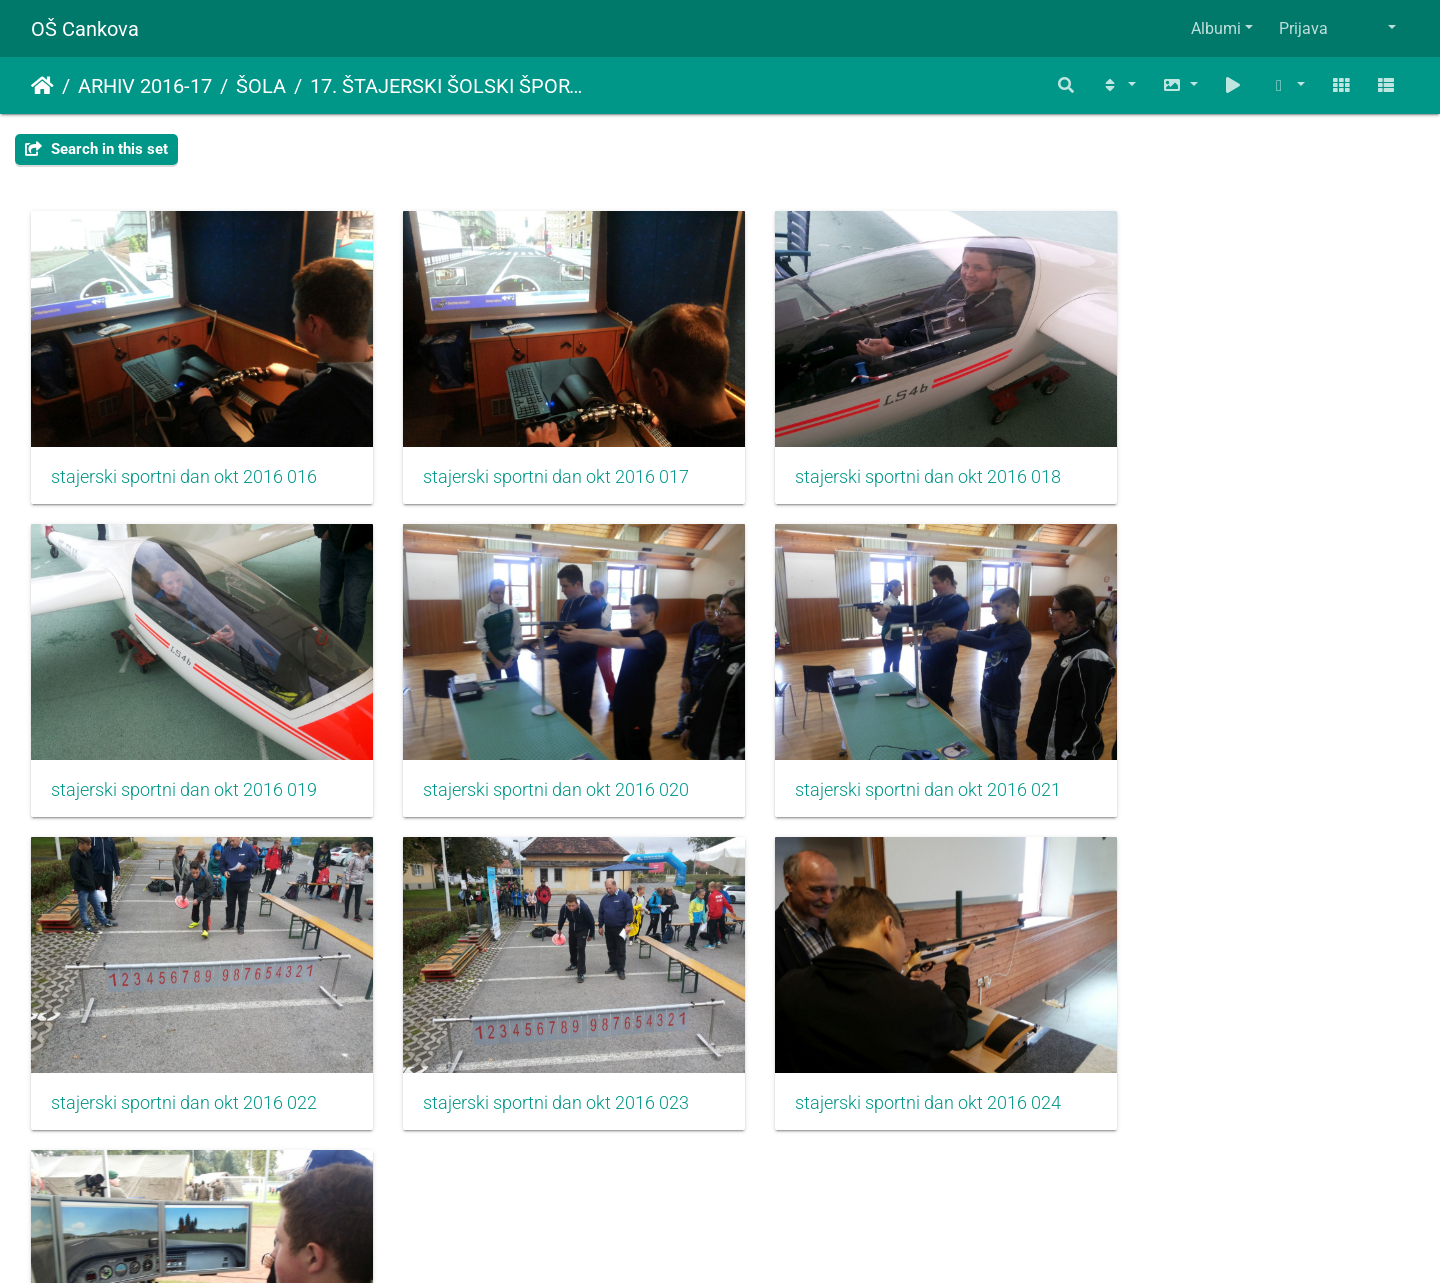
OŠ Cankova (85, 29)
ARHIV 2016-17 (145, 86)
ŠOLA (261, 86)
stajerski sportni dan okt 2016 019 (1240, 463)
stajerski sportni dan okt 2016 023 (1240, 762)
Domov (42, 86)
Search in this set (96, 149)
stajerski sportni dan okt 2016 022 (888, 762)
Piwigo (760, 1240)
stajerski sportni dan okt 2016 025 (536, 1062)
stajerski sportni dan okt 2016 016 (184, 463)
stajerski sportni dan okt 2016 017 (536, 463)
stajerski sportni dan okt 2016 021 (536, 762)
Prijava (1303, 28)
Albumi (1216, 28)
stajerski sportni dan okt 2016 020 (184, 762)
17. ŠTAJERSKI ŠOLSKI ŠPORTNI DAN (448, 86)
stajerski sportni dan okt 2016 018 (888, 463)
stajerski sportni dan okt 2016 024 (184, 1062)
